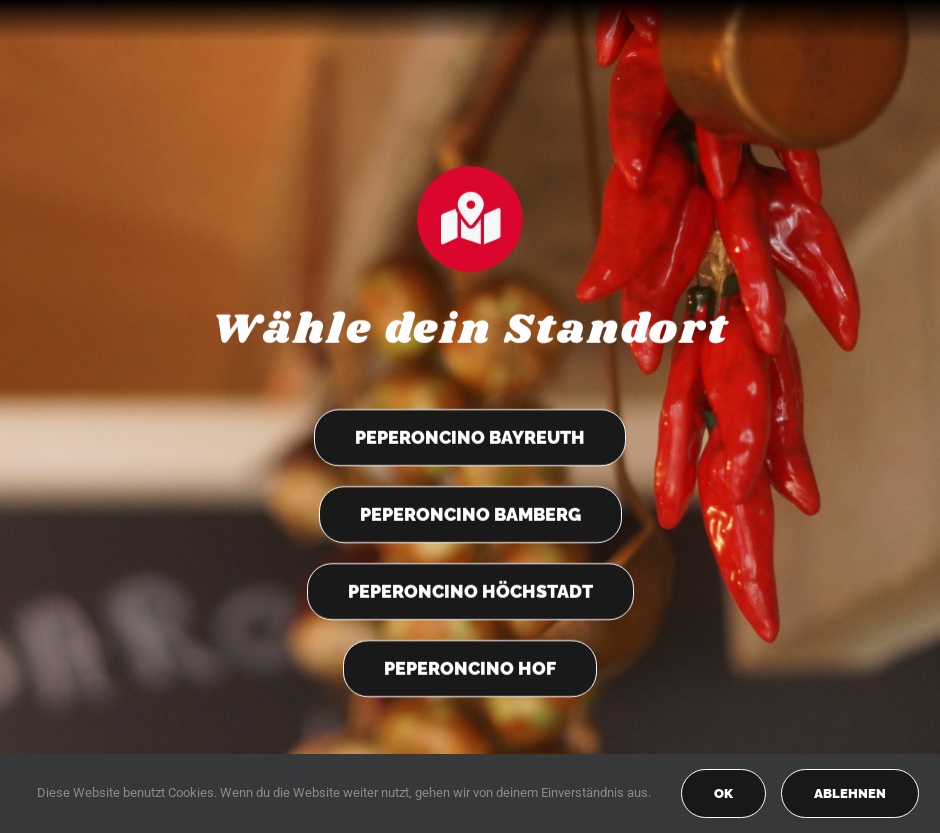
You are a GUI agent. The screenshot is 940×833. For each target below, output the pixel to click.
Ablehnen (850, 793)
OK (723, 793)
